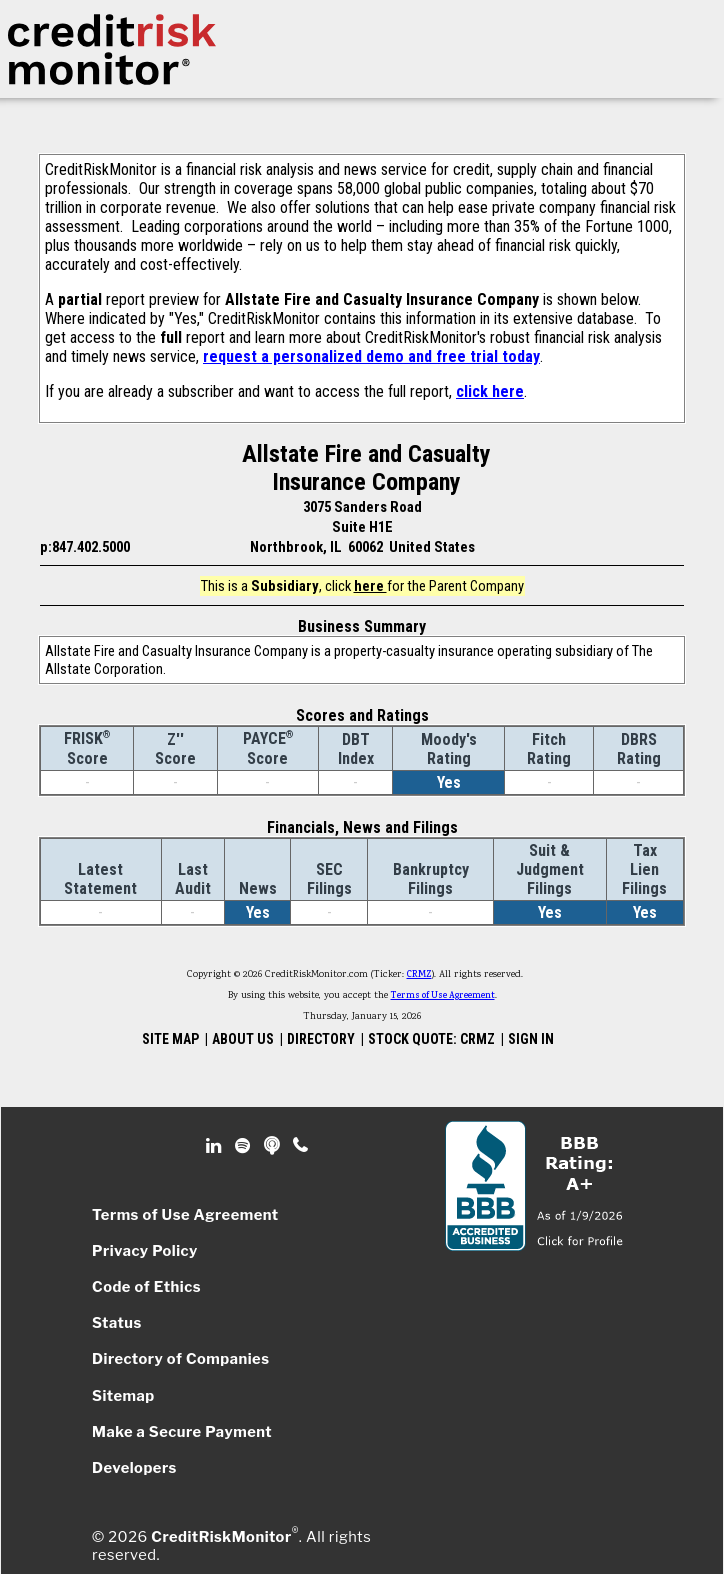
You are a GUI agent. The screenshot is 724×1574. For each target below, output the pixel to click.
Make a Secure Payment (182, 1432)
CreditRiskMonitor (221, 1537)
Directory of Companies (180, 1359)
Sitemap (123, 1396)
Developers (134, 1468)
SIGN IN (531, 1039)
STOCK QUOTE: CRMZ (431, 1039)
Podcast (273, 1146)
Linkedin (216, 1146)
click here (490, 391)
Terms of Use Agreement (443, 996)
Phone (301, 1146)
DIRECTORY (321, 1039)
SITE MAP (170, 1039)
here (370, 586)
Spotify (244, 1146)
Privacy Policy (145, 1251)
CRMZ (419, 975)
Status (117, 1323)
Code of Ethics (146, 1287)
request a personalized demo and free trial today (371, 356)
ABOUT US (243, 1039)
